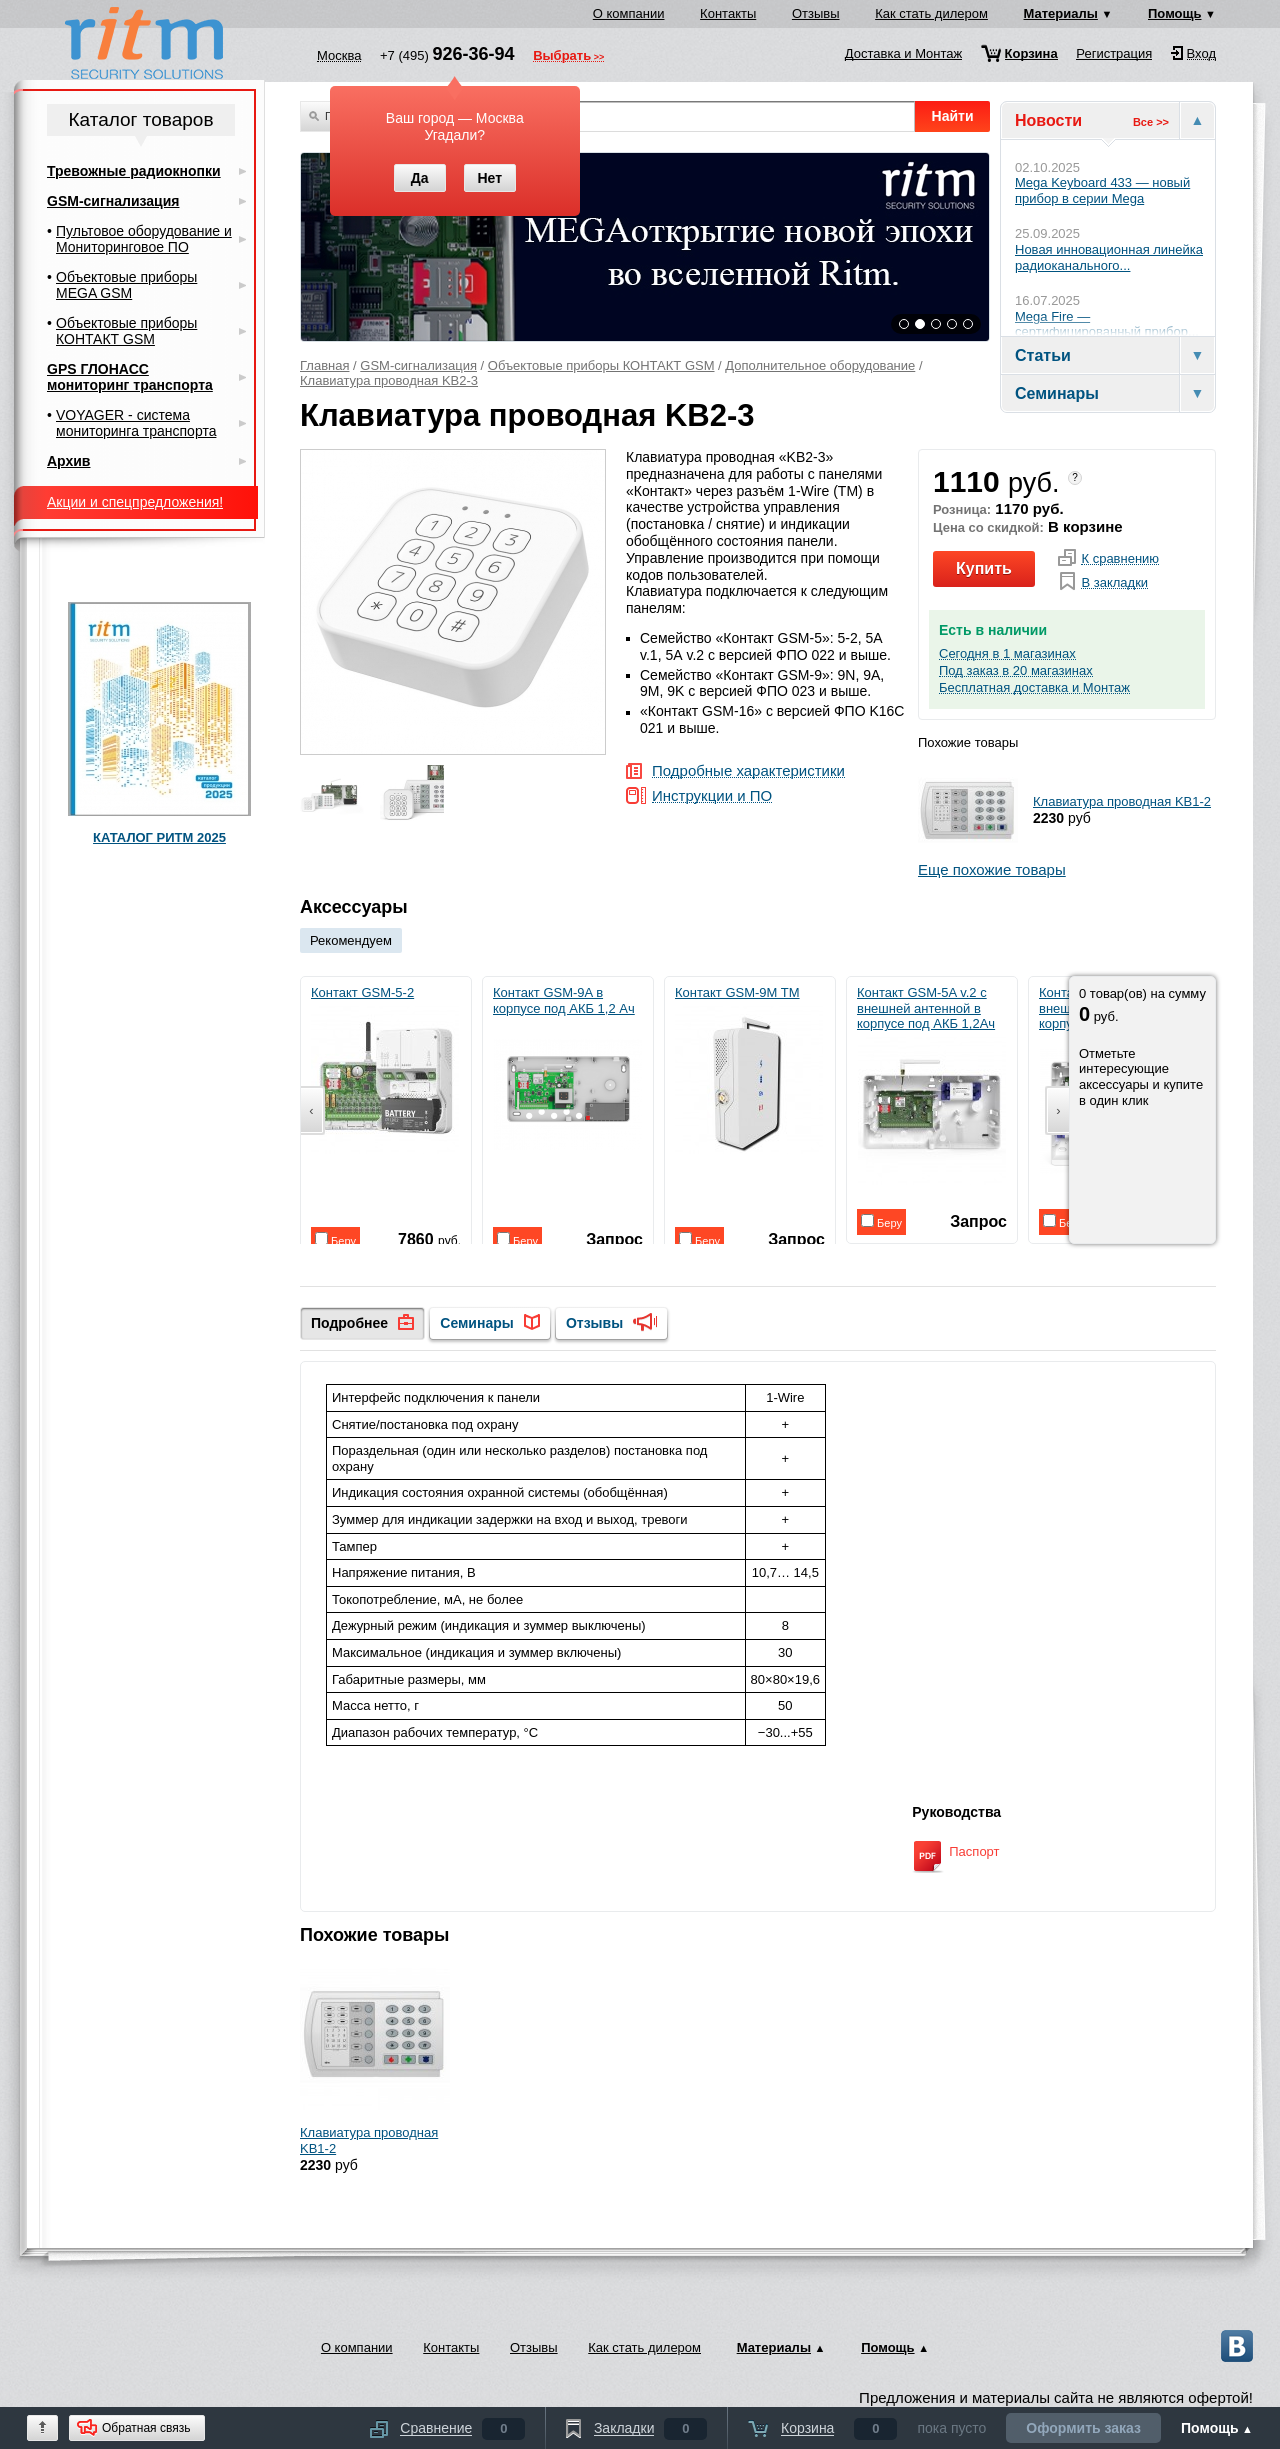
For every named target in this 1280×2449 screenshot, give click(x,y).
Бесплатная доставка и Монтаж (1034, 688)
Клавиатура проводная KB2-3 (389, 380)
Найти (953, 116)
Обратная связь (146, 2428)
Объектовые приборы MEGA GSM (126, 285)
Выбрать (562, 57)
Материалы (1061, 13)
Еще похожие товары (992, 869)
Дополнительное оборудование (820, 365)
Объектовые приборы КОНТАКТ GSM (601, 365)
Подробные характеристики (748, 771)
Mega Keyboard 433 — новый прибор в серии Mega (1102, 190)
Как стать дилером (931, 13)
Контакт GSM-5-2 (385, 1069)
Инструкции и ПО (712, 796)
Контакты (728, 13)
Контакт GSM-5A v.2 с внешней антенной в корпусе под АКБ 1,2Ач (931, 1085)
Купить (984, 568)
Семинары (476, 1323)
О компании (629, 13)
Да (420, 178)
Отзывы (816, 13)
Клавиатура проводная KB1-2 (1122, 801)
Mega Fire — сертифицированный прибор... (1107, 324)
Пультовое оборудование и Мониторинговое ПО (144, 239)
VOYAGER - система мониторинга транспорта (136, 423)
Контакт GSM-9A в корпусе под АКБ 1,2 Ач (567, 1077)
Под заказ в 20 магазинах (1016, 671)
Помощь (1174, 13)
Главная (324, 365)
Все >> (1151, 122)
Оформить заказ (1083, 2428)
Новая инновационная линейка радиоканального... (1109, 257)
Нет (489, 178)
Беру (335, 1239)
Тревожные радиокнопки (134, 171)
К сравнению (1120, 559)
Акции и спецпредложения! (135, 502)
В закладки (1114, 583)
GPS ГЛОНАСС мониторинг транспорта (130, 377)
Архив (68, 461)
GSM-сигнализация (418, 365)
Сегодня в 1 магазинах (1007, 654)
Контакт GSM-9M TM (749, 1069)
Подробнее (349, 1323)
